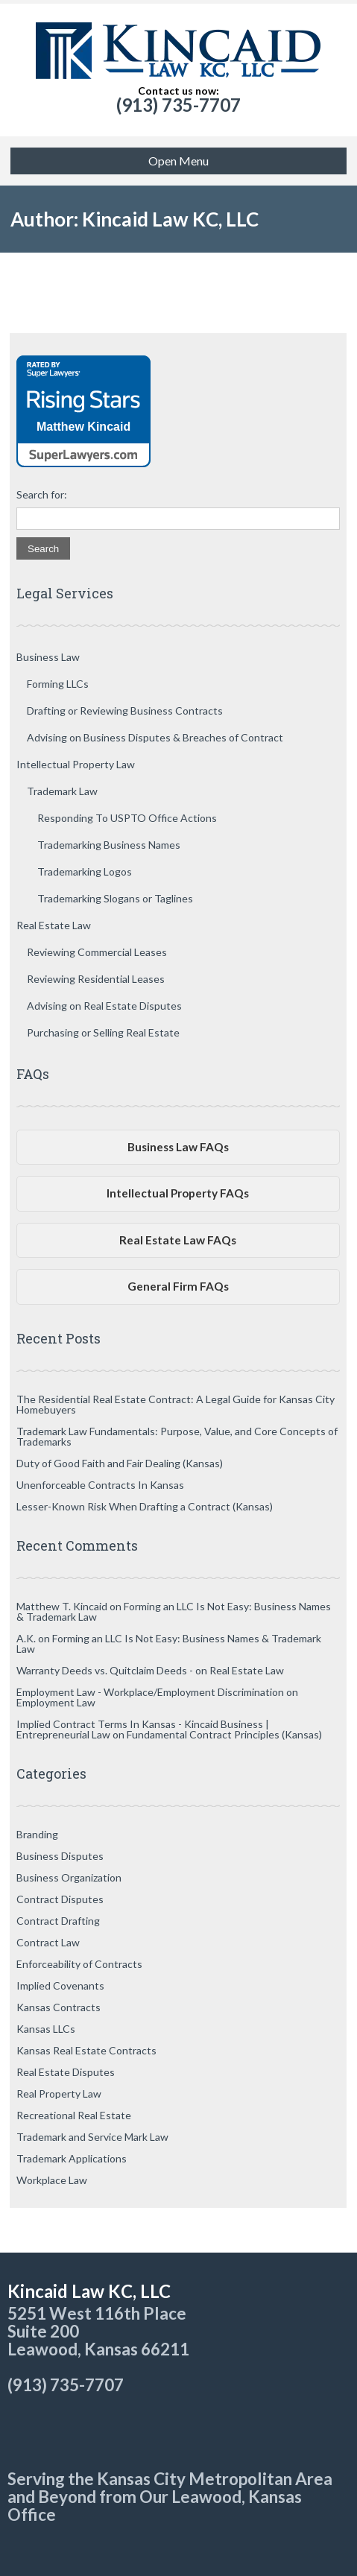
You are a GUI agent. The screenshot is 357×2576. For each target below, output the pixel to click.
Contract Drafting (58, 1920)
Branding (37, 1834)
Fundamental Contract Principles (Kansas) (224, 1734)
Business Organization (68, 1877)
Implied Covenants (60, 1985)
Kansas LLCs (45, 2028)
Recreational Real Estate (73, 2115)
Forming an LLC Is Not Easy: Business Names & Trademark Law (173, 1611)
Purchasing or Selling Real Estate (103, 1032)
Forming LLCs (58, 683)
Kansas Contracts (58, 2007)
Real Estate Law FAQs (177, 1240)
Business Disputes (60, 1855)
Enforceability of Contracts (79, 1964)
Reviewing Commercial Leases (97, 952)
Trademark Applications (71, 2158)
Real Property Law (58, 2093)
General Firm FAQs (178, 1286)
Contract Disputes (60, 1899)
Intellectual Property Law (75, 764)
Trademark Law (62, 791)
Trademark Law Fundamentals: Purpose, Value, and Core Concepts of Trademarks (177, 1436)
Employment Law (55, 1702)
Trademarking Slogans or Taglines (115, 898)
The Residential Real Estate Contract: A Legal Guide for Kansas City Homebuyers (175, 1404)
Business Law (48, 657)
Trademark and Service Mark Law (92, 2136)
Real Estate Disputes (65, 2072)
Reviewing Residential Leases (96, 978)
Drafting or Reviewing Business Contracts (125, 710)
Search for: (41, 495)
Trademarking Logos (84, 871)
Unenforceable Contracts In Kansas (100, 1484)
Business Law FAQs (178, 1146)
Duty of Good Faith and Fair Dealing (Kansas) (119, 1463)
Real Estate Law (53, 925)
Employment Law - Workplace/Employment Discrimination (150, 1692)
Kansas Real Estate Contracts (86, 2050)
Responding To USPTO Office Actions (127, 817)
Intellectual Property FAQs (178, 1193)
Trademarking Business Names (108, 844)
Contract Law (48, 1942)
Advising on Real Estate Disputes (104, 1005)
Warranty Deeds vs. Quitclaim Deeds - (104, 1670)
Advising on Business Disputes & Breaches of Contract (155, 737)
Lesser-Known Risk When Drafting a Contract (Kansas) (144, 1506)
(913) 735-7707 (178, 104)
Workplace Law (51, 2180)
